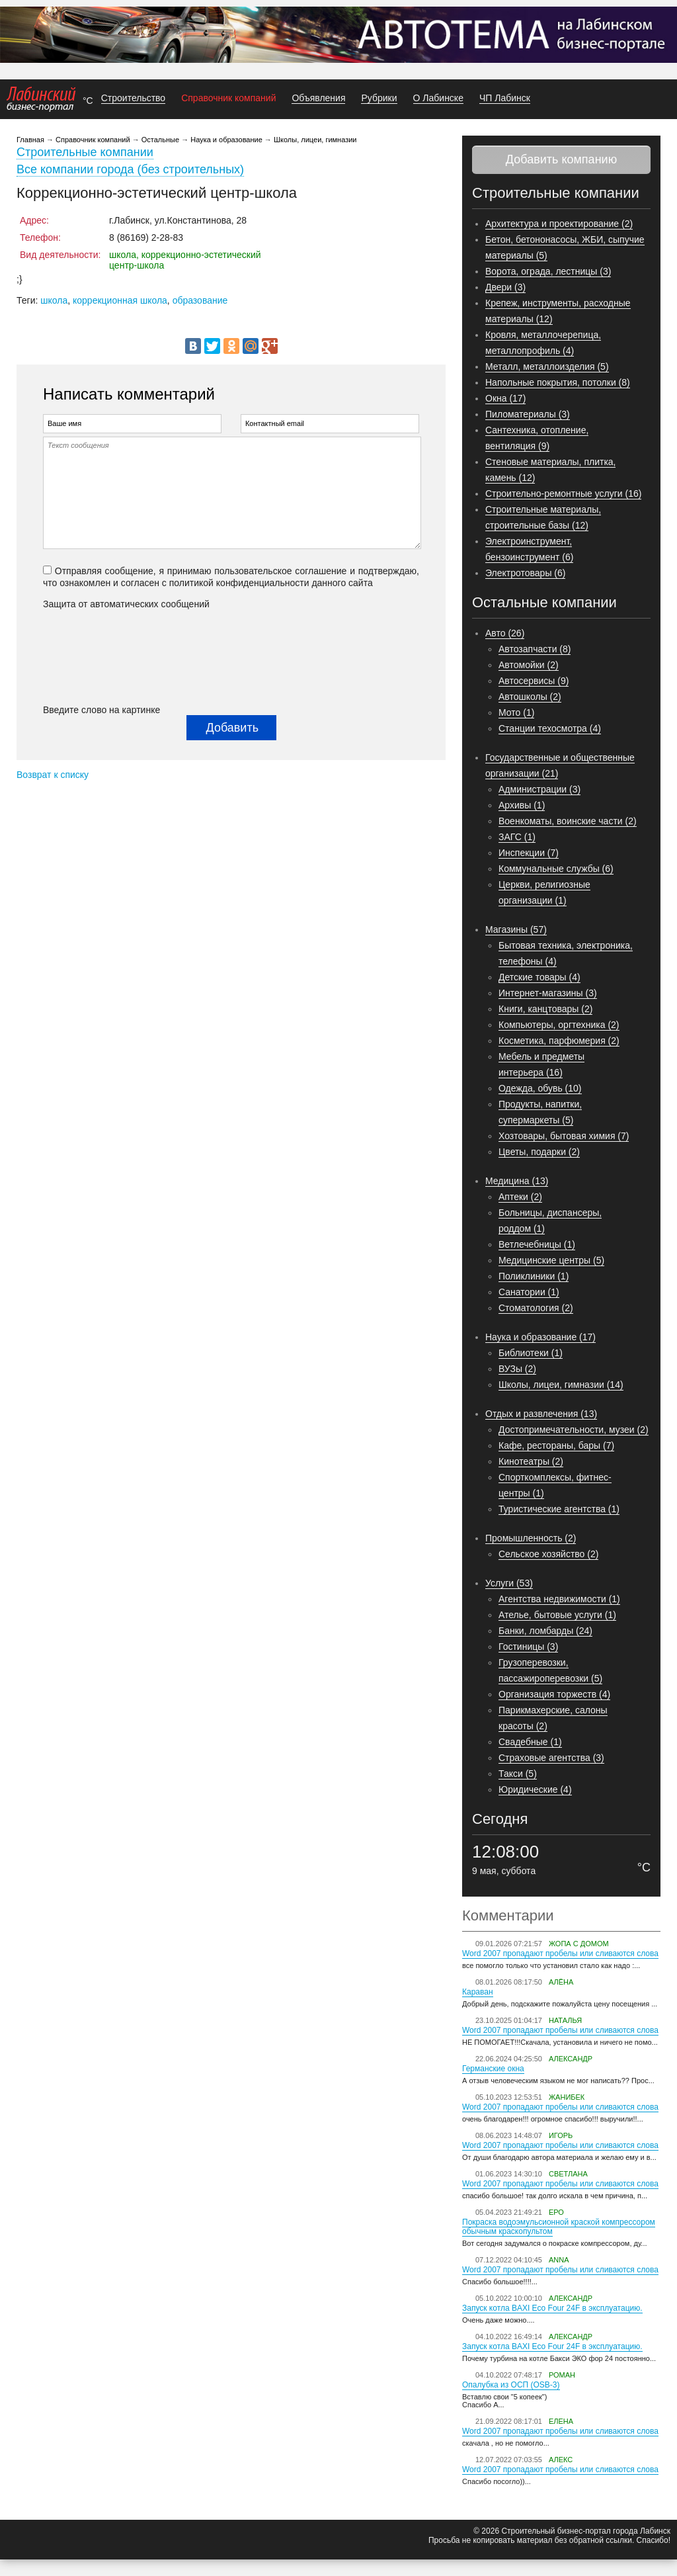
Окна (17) (505, 398)
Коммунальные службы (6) (556, 868)
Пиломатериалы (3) (527, 414)
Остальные (160, 140)
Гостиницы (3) (528, 1646)
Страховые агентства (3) (551, 1757)
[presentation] (97, 657)
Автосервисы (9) (533, 680)
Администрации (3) (539, 789)
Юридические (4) (535, 1789)
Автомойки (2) (528, 665)
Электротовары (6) (525, 573)
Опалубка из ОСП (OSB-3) (511, 2384)
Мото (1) (516, 712)
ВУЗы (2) (517, 1368)
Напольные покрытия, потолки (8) (557, 382)
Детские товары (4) (539, 977)
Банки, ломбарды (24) (545, 1630)
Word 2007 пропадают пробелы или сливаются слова (560, 1953)
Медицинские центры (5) (551, 1260)
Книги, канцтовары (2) (545, 1009)
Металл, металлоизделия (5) (547, 366)
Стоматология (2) (535, 1308)
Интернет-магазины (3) (547, 993)
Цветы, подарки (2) (539, 1151)
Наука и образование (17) (540, 1337)
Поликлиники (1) (533, 1276)
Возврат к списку (53, 774)
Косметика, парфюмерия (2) (558, 1040)
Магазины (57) (516, 929)
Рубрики (379, 98)
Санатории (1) (528, 1292)
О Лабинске (438, 98)
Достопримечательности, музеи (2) (573, 1429)
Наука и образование (226, 140)
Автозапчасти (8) (534, 649)
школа (53, 300)
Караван (477, 1991)
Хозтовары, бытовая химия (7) (563, 1136)
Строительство (133, 98)
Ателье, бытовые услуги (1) (557, 1615)
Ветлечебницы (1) (536, 1244)
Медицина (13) (516, 1181)
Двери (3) (505, 287)
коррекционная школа (120, 300)
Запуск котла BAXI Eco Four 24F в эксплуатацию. (552, 2308)
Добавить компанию (561, 159)
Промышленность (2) (530, 1538)
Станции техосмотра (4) (549, 728)
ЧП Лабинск (504, 98)
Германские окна (493, 2068)
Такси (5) (517, 1773)
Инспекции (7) (528, 852)
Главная (30, 140)
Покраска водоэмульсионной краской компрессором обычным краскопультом (558, 2226)
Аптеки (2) (520, 1196)
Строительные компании (85, 152)
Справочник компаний (228, 98)
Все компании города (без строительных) (130, 169)
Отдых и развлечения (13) (541, 1413)
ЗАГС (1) (517, 837)
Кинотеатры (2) (530, 1461)
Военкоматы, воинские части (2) (567, 821)
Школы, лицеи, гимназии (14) (560, 1384)
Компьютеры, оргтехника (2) (558, 1024)
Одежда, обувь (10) (540, 1088)
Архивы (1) (521, 805)
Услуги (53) (509, 1583)
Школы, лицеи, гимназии (315, 140)
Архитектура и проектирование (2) (559, 223)
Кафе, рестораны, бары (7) (556, 1445)
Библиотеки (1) (530, 1353)
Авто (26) (504, 633)
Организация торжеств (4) (554, 1694)
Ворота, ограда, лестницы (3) (548, 271)
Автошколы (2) (529, 696)
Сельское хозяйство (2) (548, 1554)
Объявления (318, 98)
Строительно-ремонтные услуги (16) (563, 493)
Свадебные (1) (530, 1742)
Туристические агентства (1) (558, 1509)
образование (200, 300)
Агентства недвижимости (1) (559, 1599)
